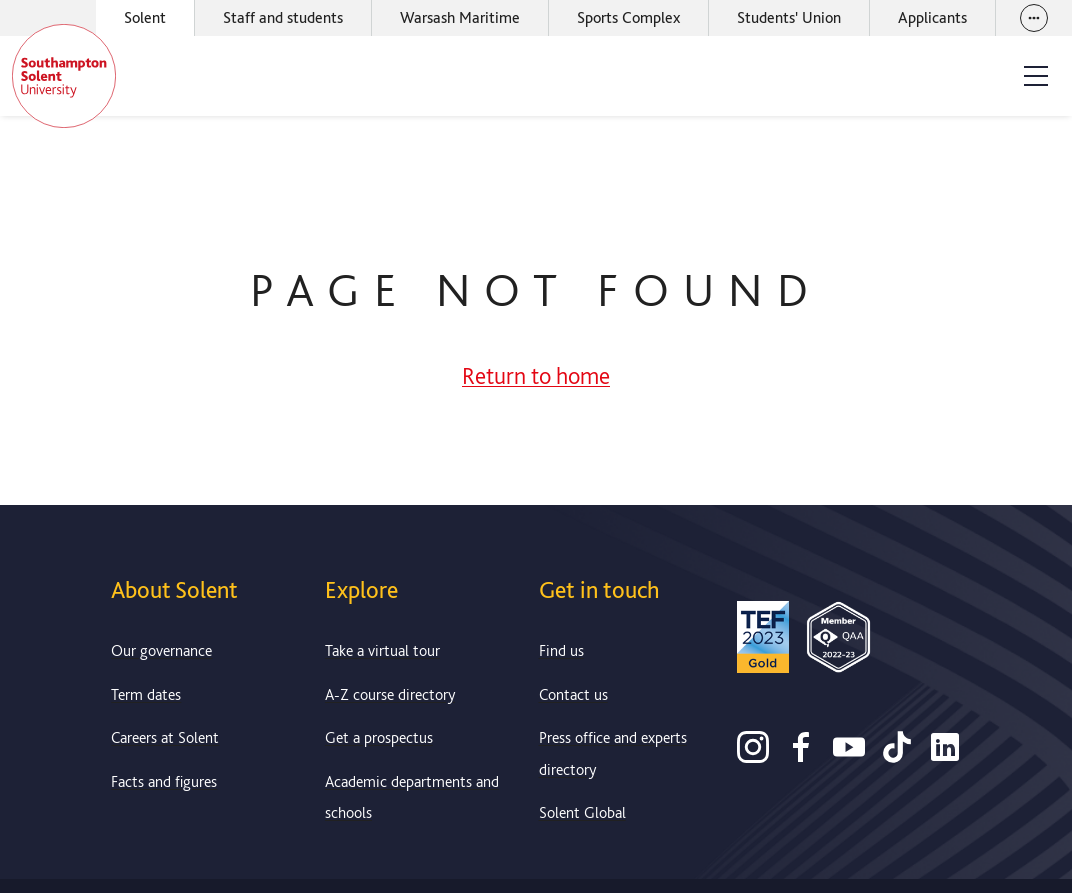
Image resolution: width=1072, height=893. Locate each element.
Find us (561, 650)
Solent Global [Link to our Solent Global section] (582, 812)
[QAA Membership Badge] (838, 641)
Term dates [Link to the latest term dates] (146, 694)
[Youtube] (849, 756)
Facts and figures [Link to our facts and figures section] (164, 781)
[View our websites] (1034, 18)
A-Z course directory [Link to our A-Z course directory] (390, 694)
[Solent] (64, 76)
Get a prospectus (379, 737)
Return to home (536, 375)
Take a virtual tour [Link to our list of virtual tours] (382, 650)
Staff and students (283, 17)
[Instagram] (753, 756)
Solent (145, 17)
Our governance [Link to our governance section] (161, 650)
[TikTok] (897, 756)
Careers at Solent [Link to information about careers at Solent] (165, 737)
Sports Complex (628, 17)
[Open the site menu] (1036, 76)
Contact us (573, 694)
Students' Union (789, 17)
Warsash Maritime (460, 17)
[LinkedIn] (945, 756)
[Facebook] (801, 756)
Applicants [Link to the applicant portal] (932, 17)
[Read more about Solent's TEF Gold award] (763, 641)
